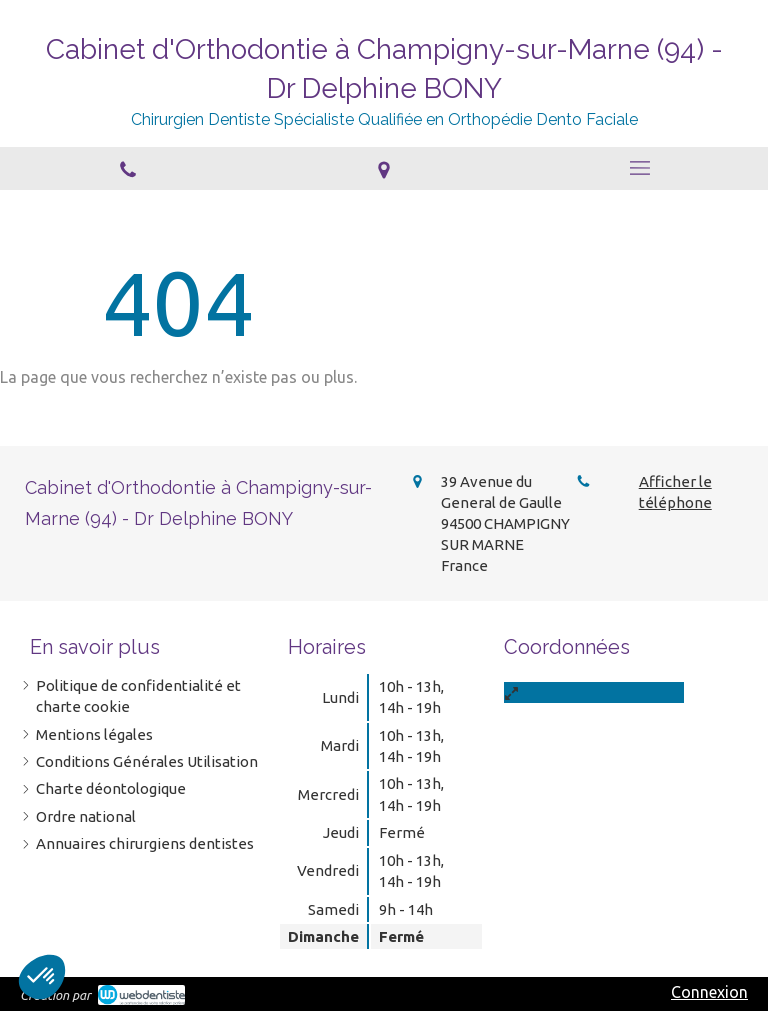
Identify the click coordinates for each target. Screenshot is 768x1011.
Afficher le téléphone (675, 492)
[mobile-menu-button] (640, 168)
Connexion (709, 992)
